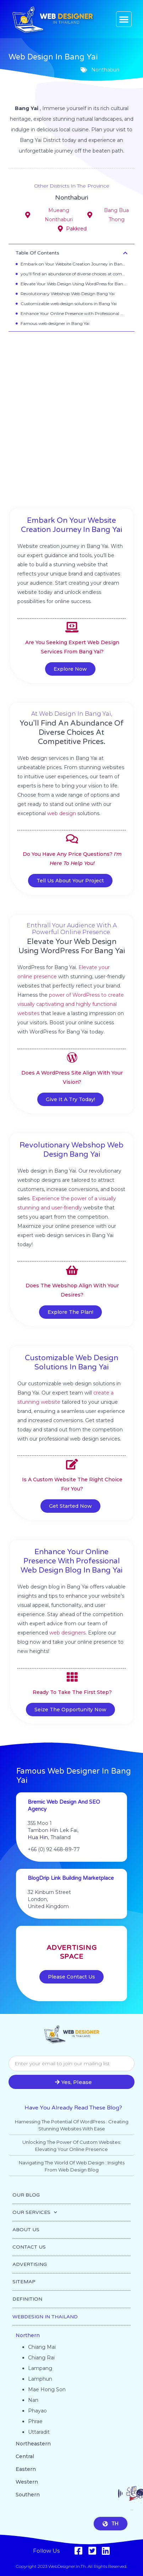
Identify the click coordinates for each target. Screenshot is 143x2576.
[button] (124, 19)
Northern (28, 2335)
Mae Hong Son (47, 2389)
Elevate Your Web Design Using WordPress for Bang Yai (74, 283)
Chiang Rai (41, 2357)
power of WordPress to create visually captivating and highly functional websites (70, 1004)
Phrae (35, 2421)
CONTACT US (29, 2247)
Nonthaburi (71, 200)
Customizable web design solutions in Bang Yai (69, 303)
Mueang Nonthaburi (59, 215)
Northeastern (33, 2443)
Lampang (40, 2368)
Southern (28, 2494)
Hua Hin (38, 1837)
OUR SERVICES (34, 2212)
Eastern (26, 2469)
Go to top (139, 2568)
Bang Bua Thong (116, 215)
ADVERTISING (29, 2264)
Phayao (37, 2411)
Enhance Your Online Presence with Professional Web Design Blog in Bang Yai (74, 313)
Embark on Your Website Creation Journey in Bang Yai (74, 264)
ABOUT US (25, 2230)
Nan (33, 2400)
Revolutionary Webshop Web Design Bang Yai (68, 293)
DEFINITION (27, 2299)
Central (25, 2456)
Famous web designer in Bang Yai (55, 323)
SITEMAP (23, 2282)
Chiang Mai (42, 2347)
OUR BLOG (26, 2195)
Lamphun (40, 2379)
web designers (67, 1633)
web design (61, 813)
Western (27, 2482)
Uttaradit (39, 2432)
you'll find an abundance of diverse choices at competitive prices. (74, 273)
